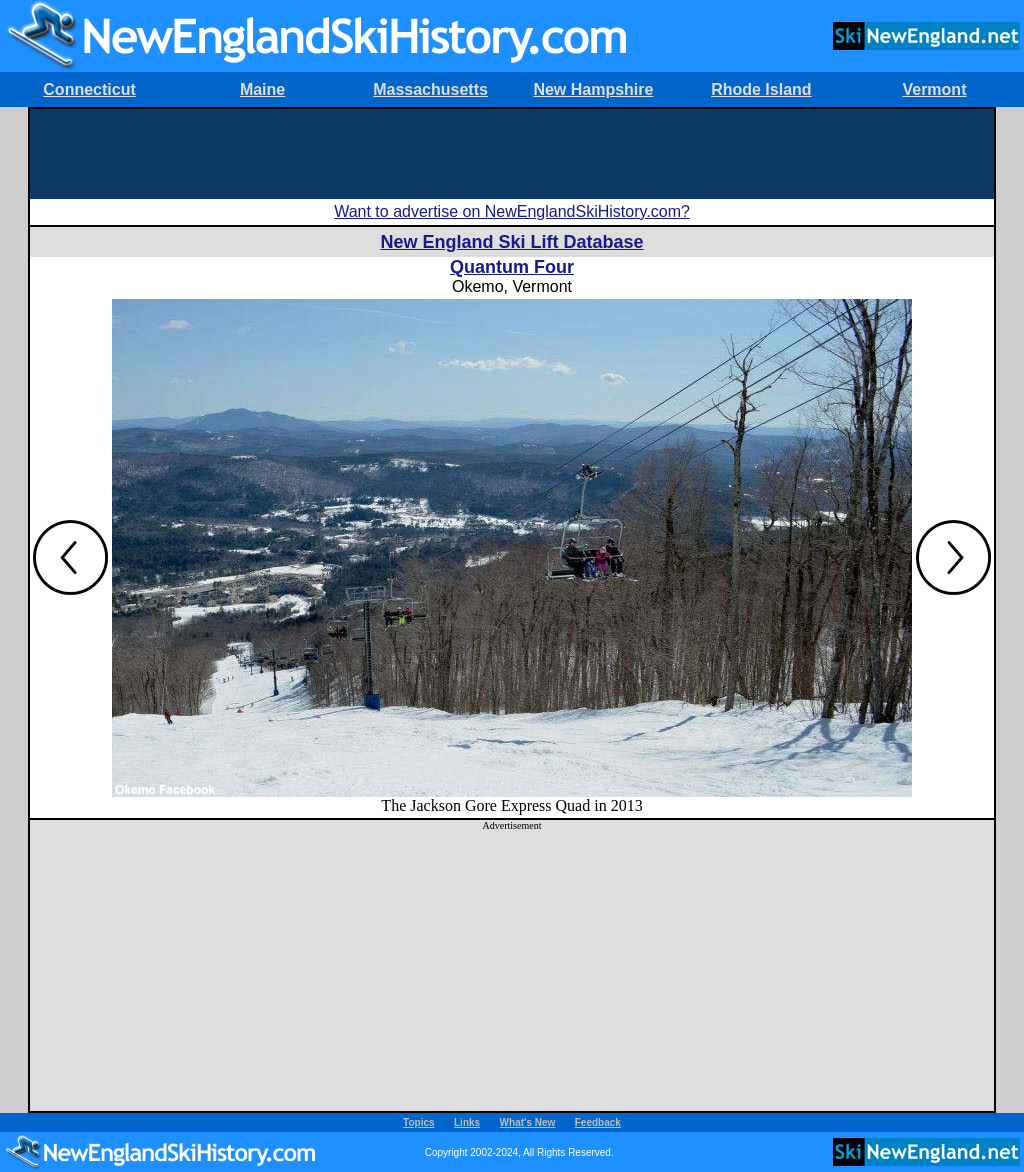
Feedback (598, 1122)
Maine (262, 89)
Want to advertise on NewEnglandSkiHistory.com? (512, 211)
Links (467, 1122)
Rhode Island (761, 89)
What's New (528, 1122)
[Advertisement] (512, 154)
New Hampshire (593, 89)
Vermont (934, 89)
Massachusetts (430, 89)
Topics (418, 1122)
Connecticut (89, 89)
